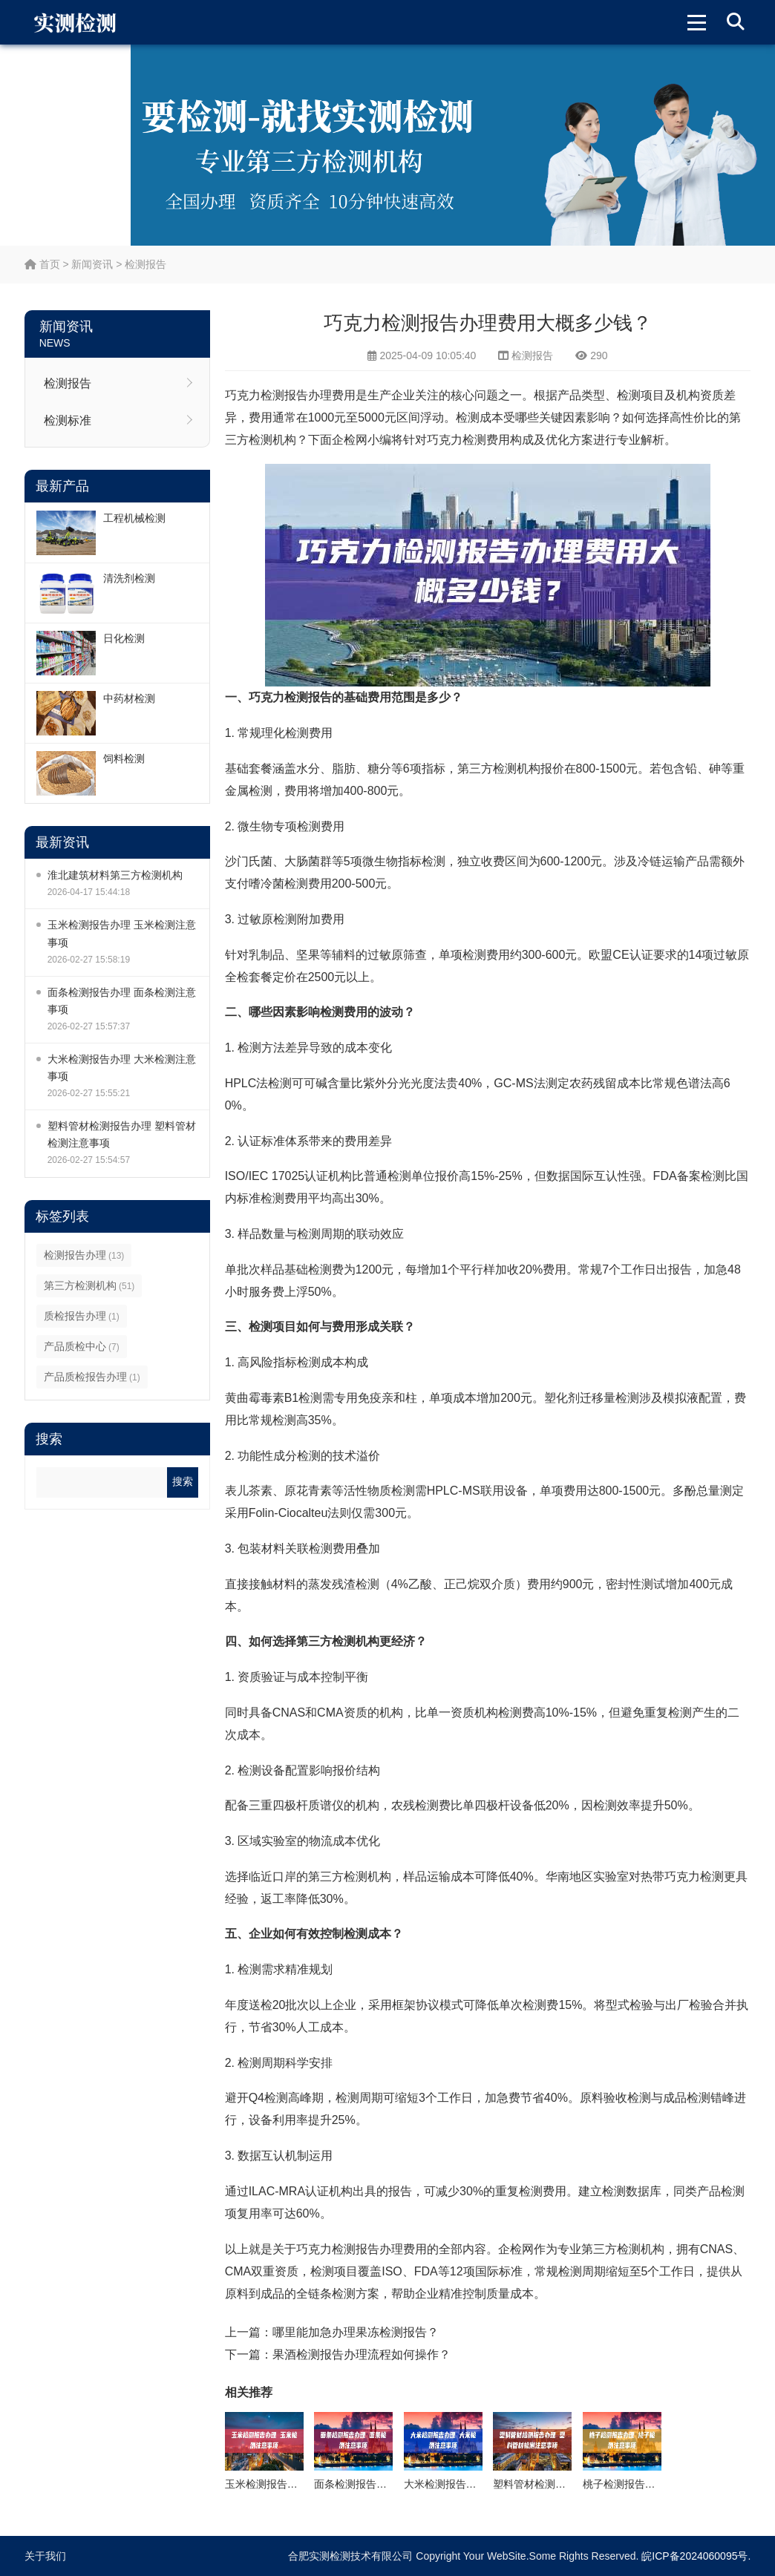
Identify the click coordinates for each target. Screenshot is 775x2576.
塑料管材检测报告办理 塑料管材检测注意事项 (122, 1134)
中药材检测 (129, 698)
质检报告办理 (82, 1316)
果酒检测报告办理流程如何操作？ (361, 2354)
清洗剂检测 (129, 578)
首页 (42, 264)
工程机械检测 (134, 518)
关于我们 (45, 2556)
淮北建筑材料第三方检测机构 (115, 875)
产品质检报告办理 (92, 1377)
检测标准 (67, 420)
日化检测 (124, 638)
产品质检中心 (82, 1346)
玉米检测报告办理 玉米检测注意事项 (122, 933)
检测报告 (145, 264)
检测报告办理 (84, 1255)
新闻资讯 (92, 264)
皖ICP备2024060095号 (694, 2556)
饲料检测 (124, 758)
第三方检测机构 (89, 1285)
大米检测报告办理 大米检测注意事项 (122, 1067)
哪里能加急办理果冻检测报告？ (355, 2332)
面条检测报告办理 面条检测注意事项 (122, 1000)
